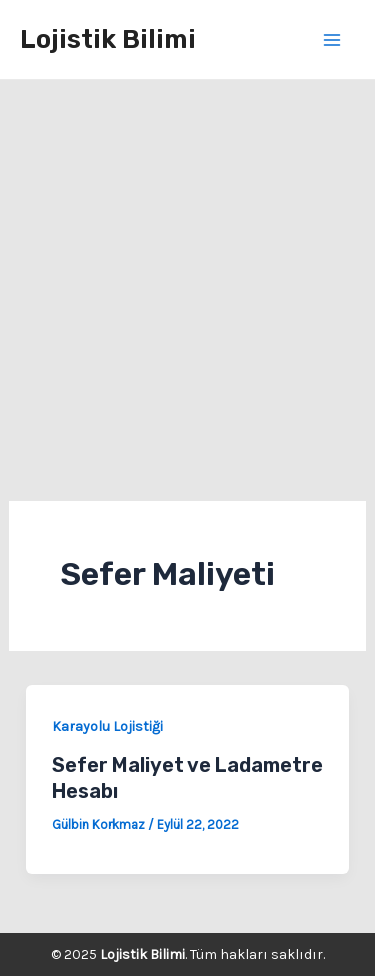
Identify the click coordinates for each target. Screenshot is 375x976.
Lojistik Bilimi (108, 39)
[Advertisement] (187, 277)
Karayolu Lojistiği (107, 726)
